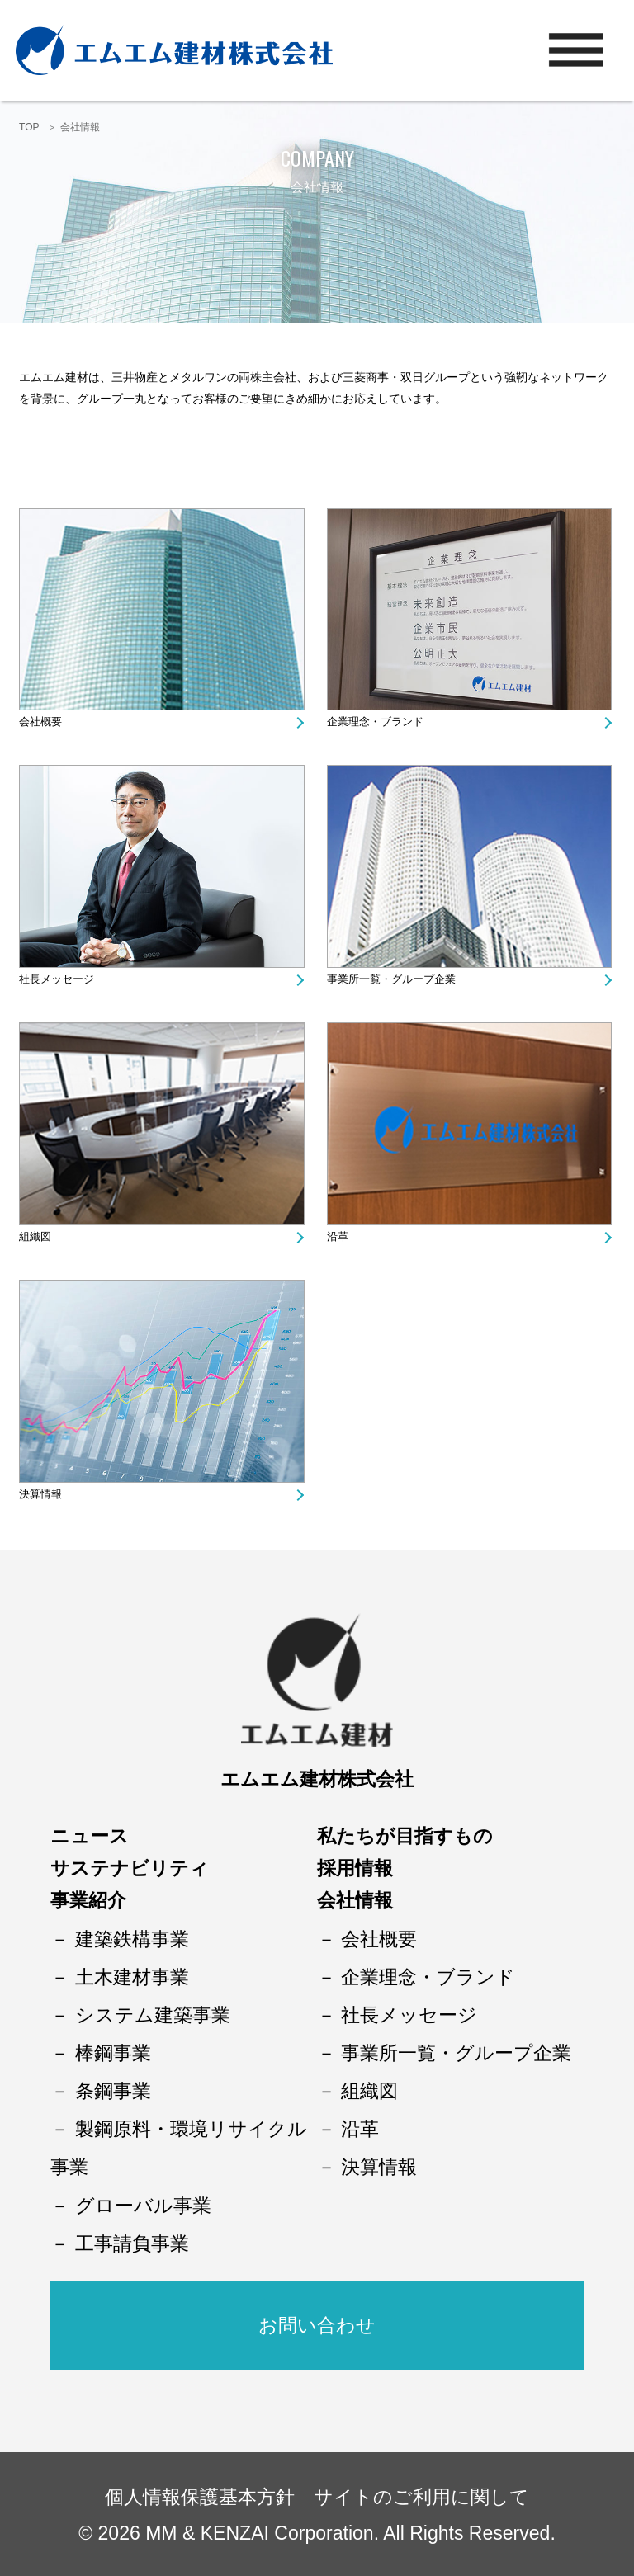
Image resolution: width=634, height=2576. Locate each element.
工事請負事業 (132, 2243)
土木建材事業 (132, 1977)
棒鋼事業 (113, 2053)
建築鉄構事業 (132, 1939)
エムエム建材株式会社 (317, 1779)
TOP (29, 127)
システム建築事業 (152, 2015)
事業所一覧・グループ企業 (391, 979)
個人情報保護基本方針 (200, 2497)
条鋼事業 (113, 2091)
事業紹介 (88, 1900)
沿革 (337, 1236)
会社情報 (355, 1900)
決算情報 (40, 1494)
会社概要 (40, 721)
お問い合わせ (317, 2325)
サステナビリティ (129, 1868)
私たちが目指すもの (405, 1836)
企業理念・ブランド (375, 721)
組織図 (35, 1236)
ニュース (89, 1836)
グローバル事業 (143, 2205)
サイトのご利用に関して (421, 2497)
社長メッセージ (56, 979)
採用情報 (355, 1868)
